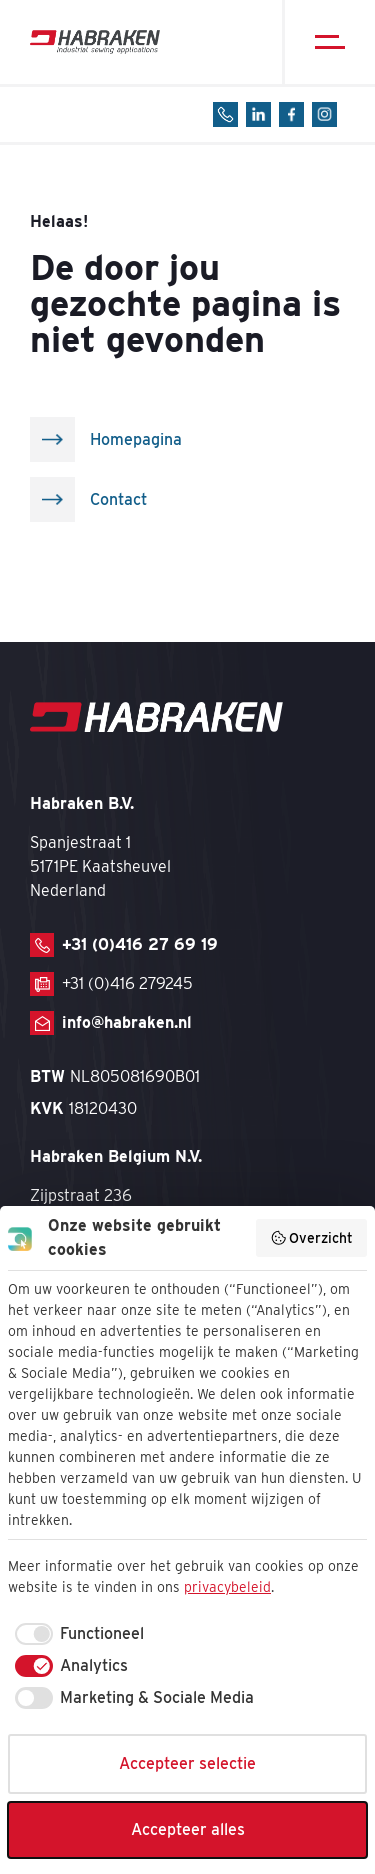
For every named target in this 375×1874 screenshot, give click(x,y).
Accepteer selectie (187, 1763)
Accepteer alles (188, 1829)
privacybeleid (227, 1587)
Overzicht (312, 1238)
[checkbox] (76, 1634)
